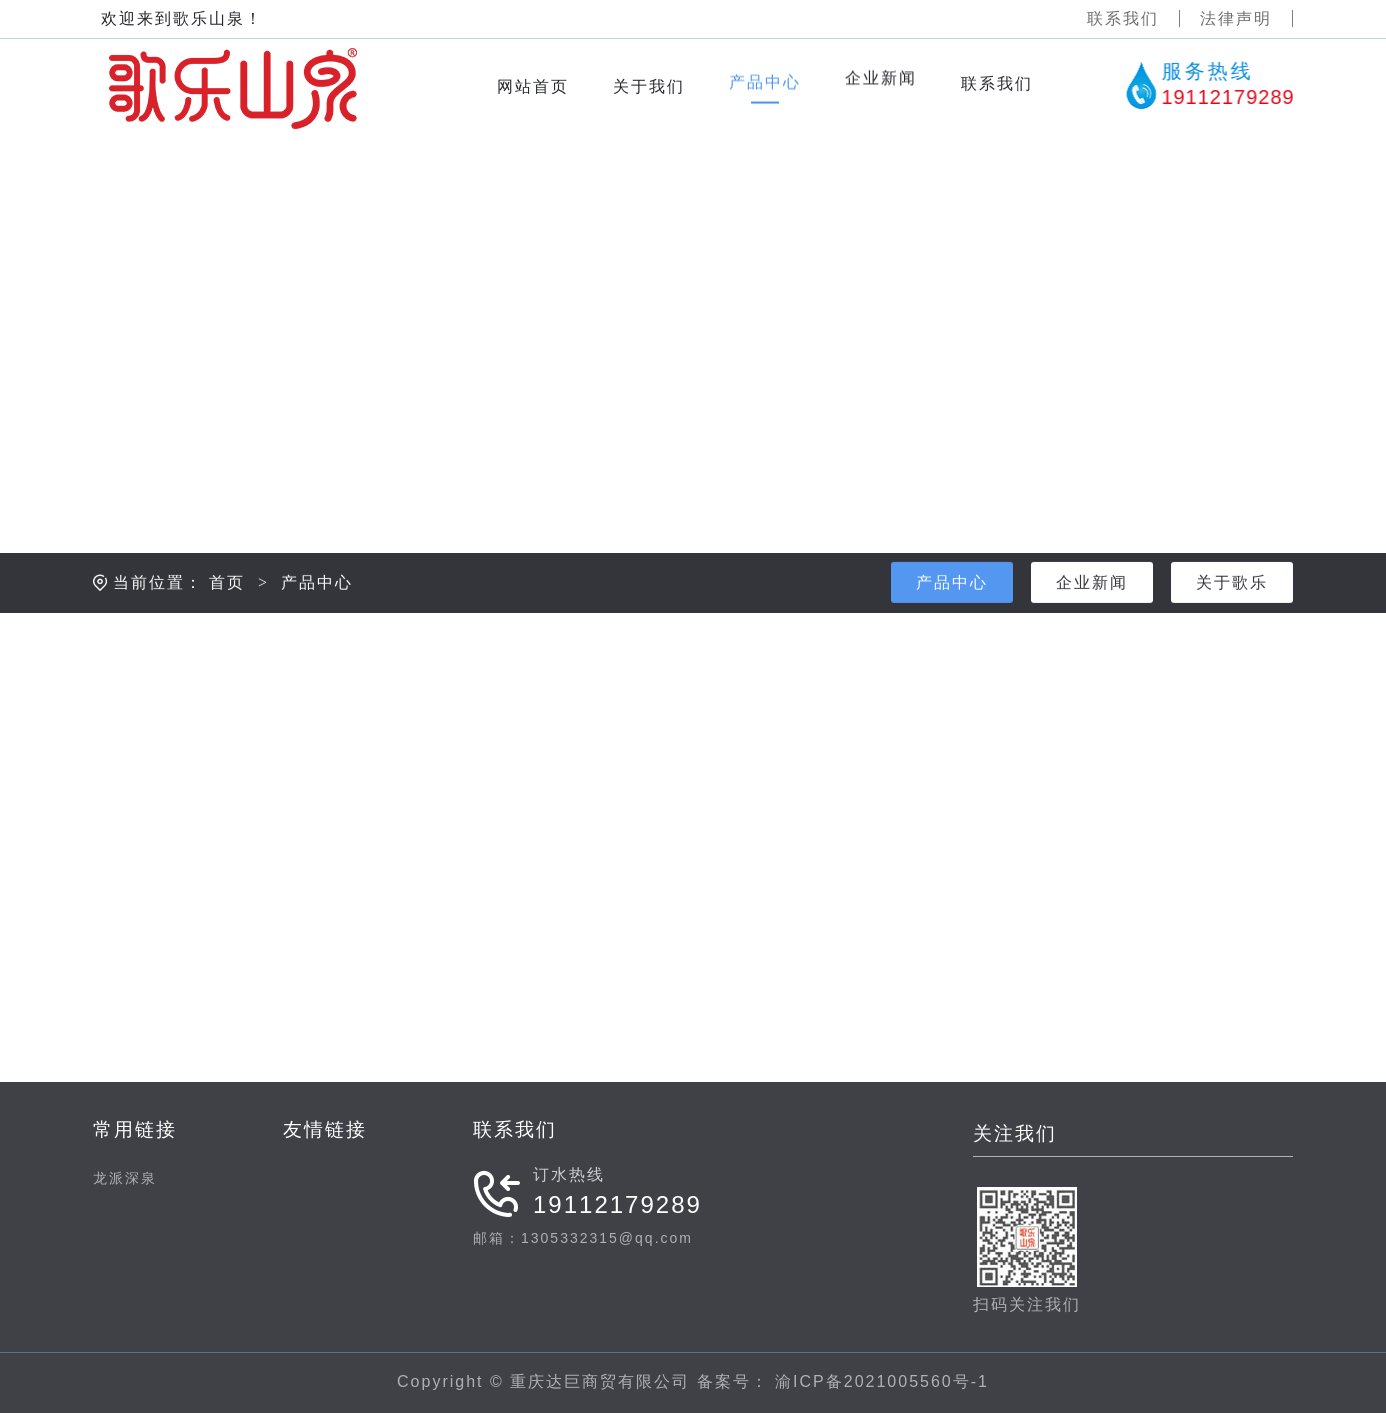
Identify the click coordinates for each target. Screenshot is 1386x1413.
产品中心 (317, 616)
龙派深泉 (125, 1178)
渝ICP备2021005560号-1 (879, 1381)
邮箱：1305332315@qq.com (583, 1238)
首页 (227, 616)
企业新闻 (1092, 616)
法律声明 (1236, 18)
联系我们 (1123, 18)
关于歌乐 (1232, 616)
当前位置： (158, 616)
